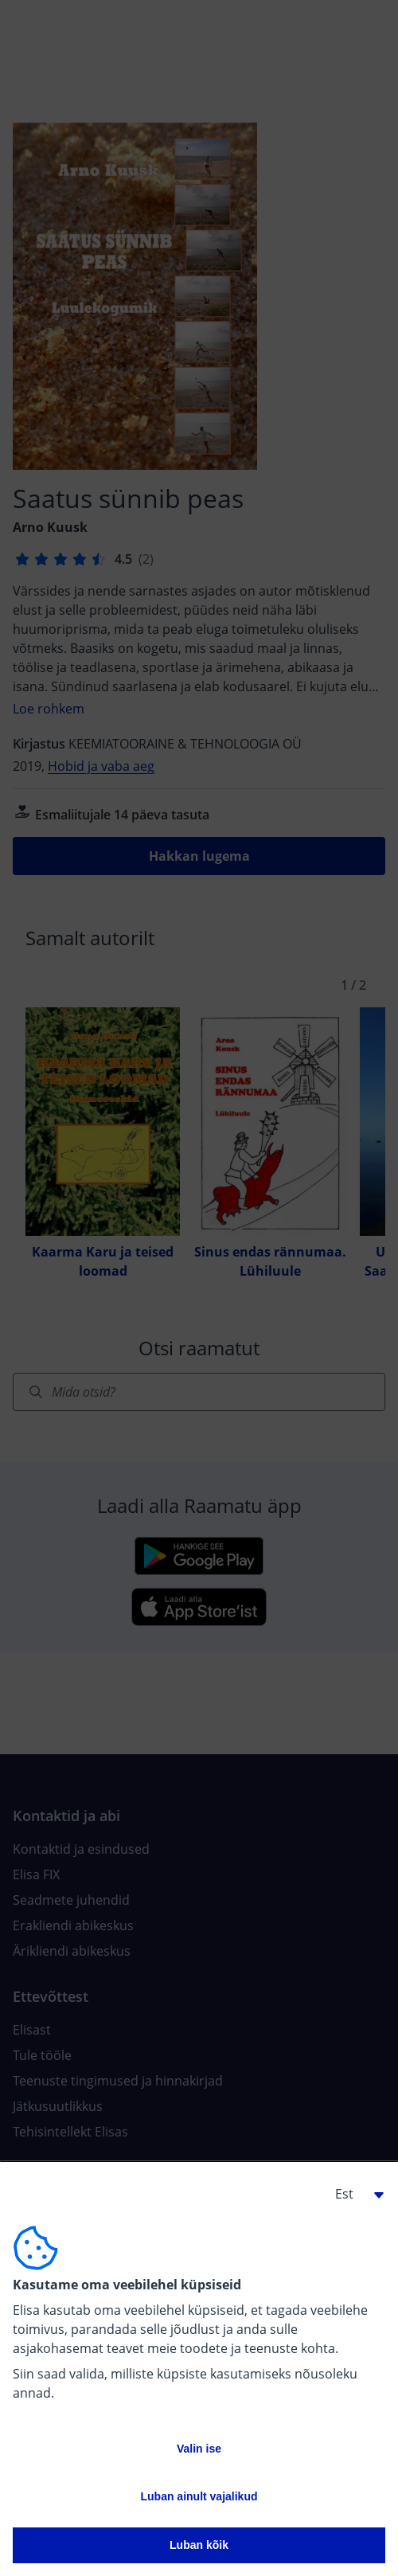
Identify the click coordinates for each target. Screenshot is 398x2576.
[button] (353, 2194)
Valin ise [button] (199, 2448)
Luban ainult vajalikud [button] (198, 2496)
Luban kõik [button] (199, 2545)
